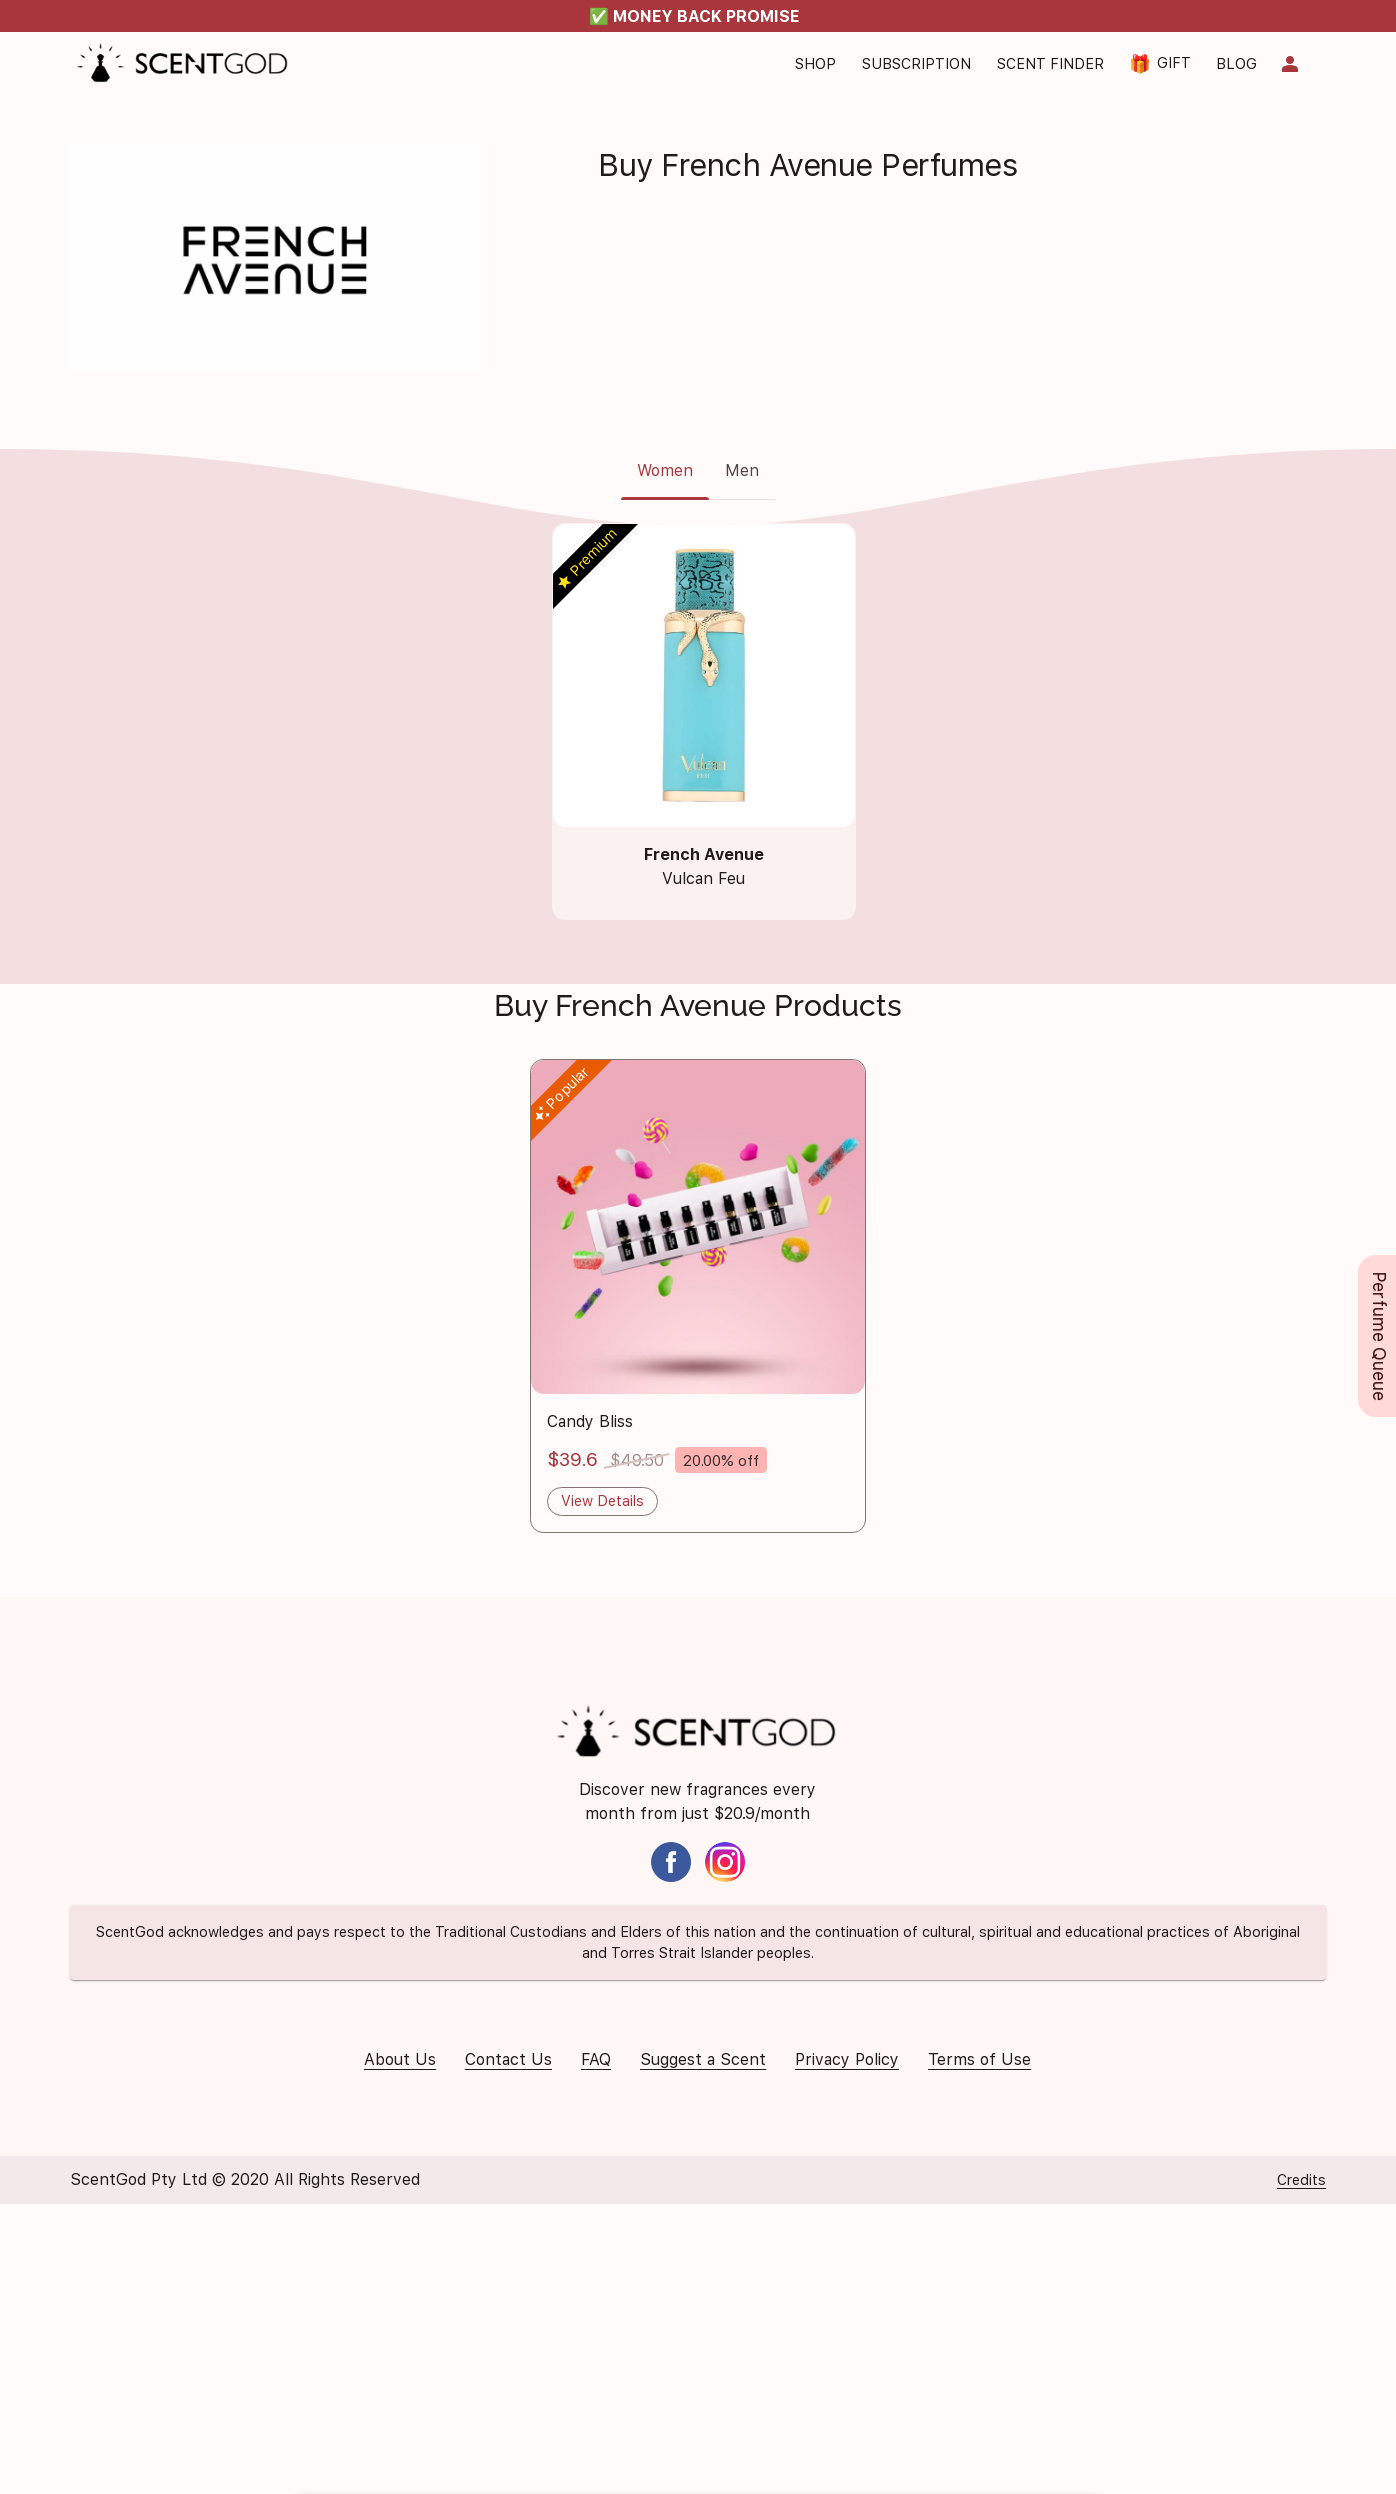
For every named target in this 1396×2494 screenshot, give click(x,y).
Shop (815, 63)
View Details (602, 1500)
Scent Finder (1050, 63)
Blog (1236, 63)
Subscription (916, 63)
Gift (1160, 63)
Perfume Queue (1379, 1336)
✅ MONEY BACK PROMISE (694, 16)
